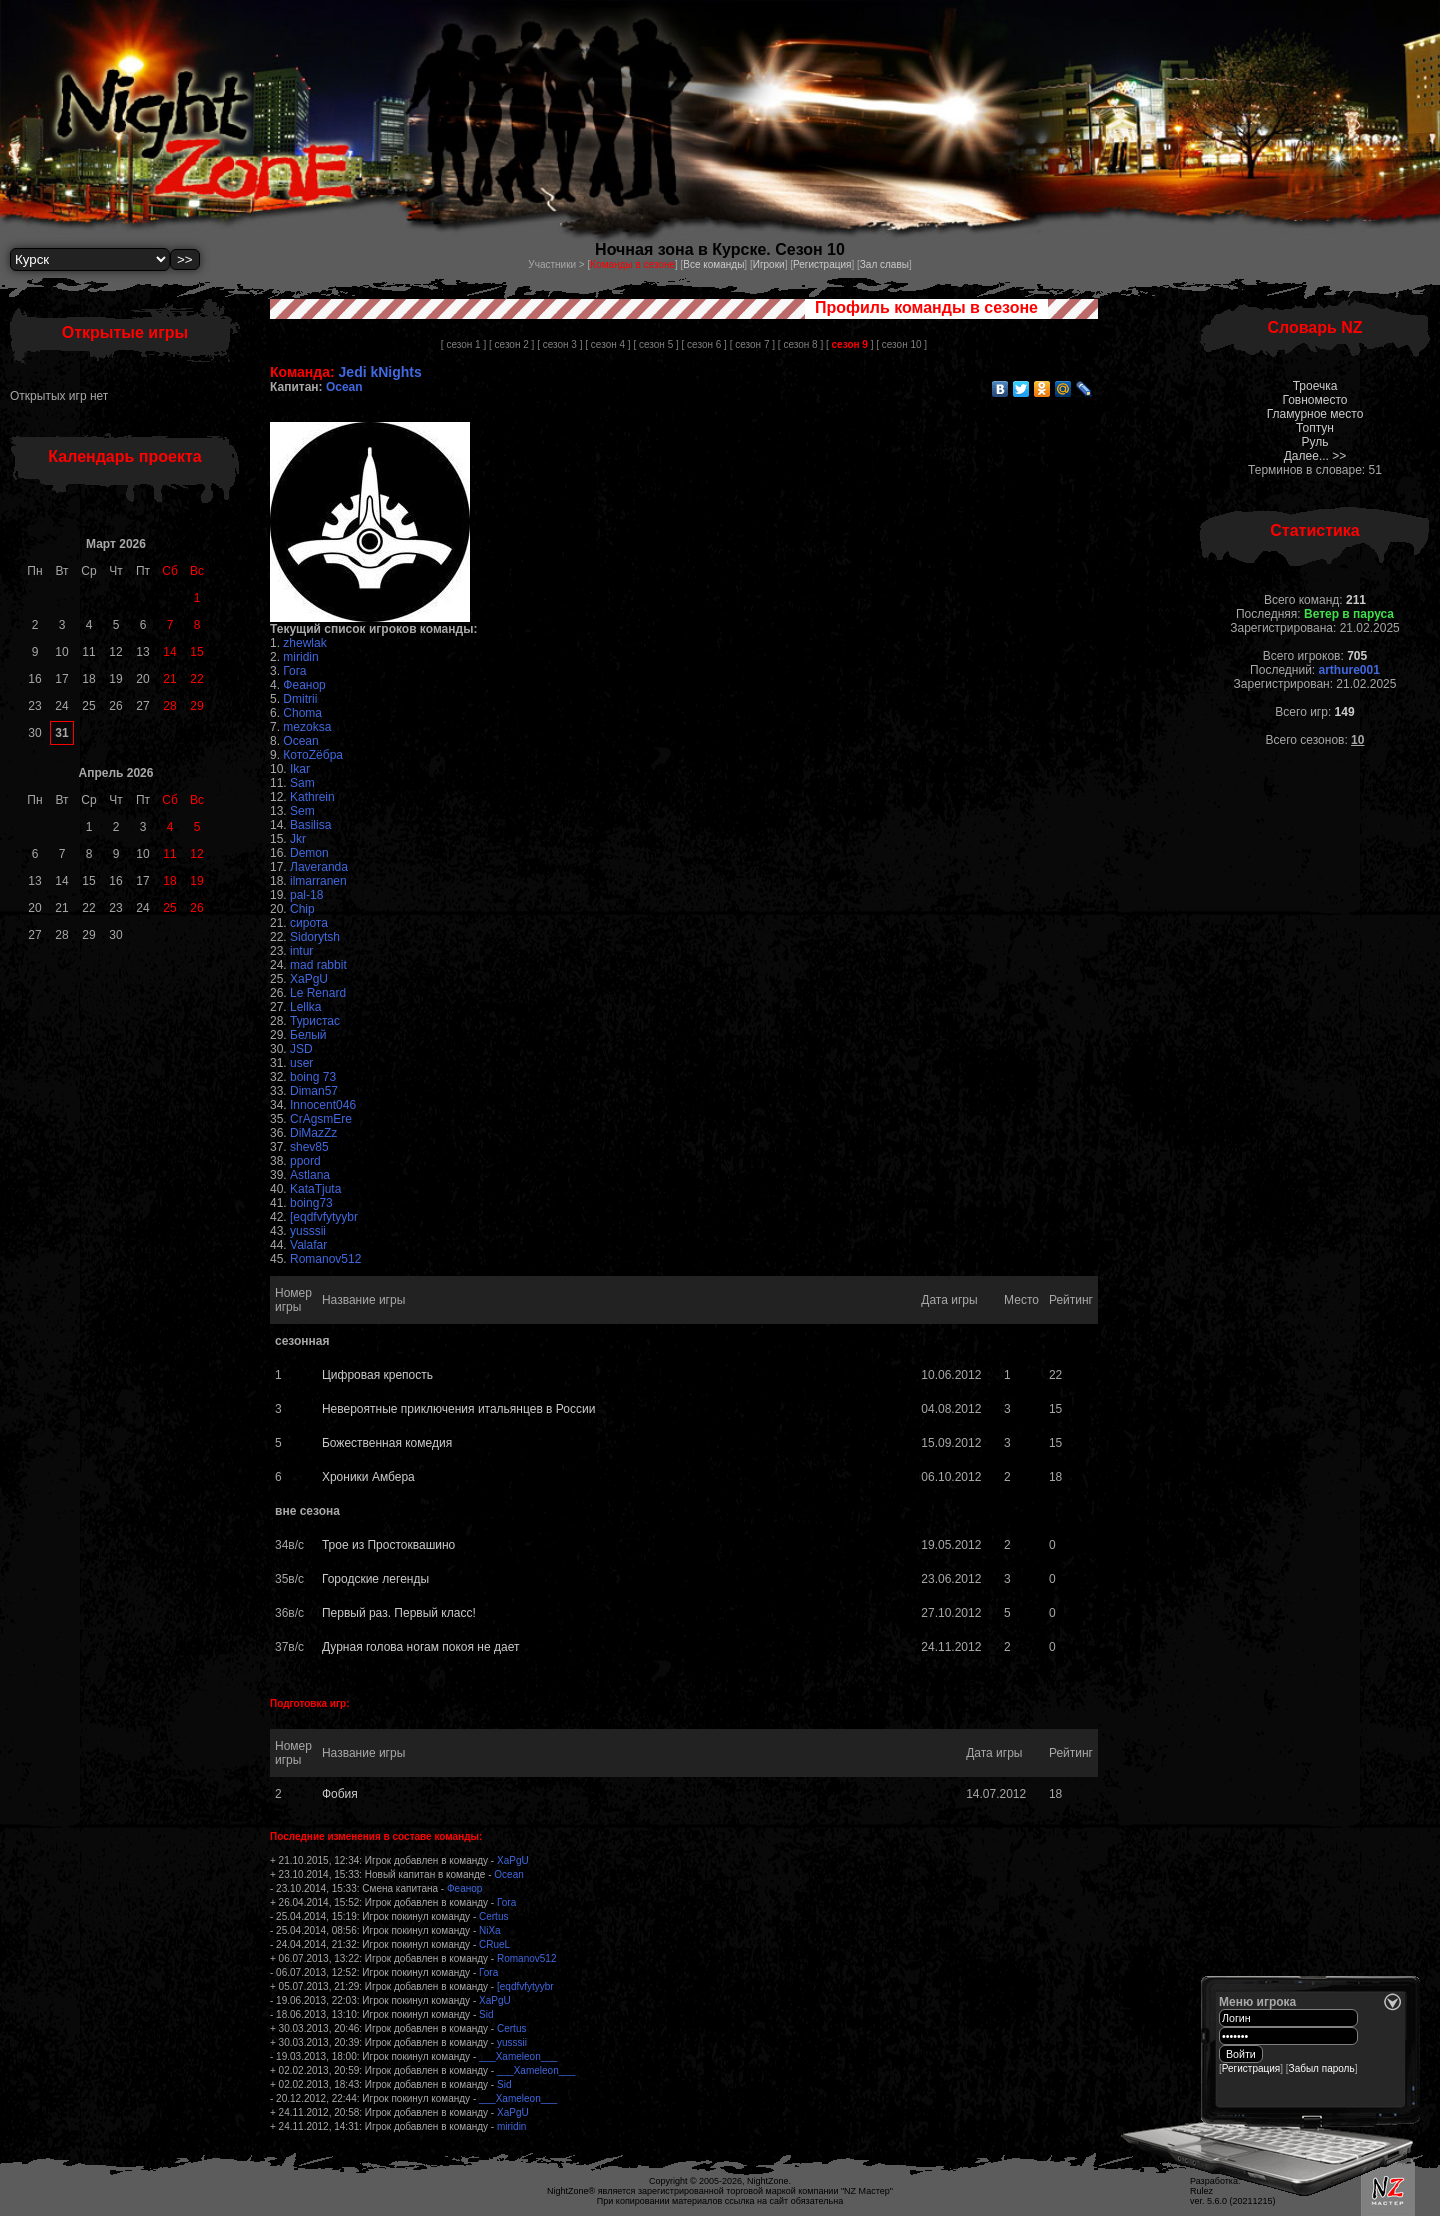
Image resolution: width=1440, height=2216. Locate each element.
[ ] (849, 344)
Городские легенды (375, 1579)
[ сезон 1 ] (463, 344)
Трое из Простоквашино (388, 1545)
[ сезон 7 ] (752, 344)
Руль (1315, 442)
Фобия (340, 1794)
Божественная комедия (387, 1443)
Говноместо (1314, 400)
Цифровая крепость (377, 1375)
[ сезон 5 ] (655, 344)
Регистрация (822, 264)
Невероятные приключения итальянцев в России (458, 1409)
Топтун (1315, 428)
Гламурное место (1315, 414)
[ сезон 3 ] (559, 344)
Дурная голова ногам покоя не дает (420, 1647)
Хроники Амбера (368, 1477)
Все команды (713, 264)
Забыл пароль (1322, 2068)
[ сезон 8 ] (800, 344)
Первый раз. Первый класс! (399, 1613)
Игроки (769, 264)
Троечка (1315, 386)
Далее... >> (1315, 456)
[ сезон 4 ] (607, 344)
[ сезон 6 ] (704, 344)
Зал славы (884, 264)
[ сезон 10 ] (901, 344)
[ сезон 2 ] (511, 344)
